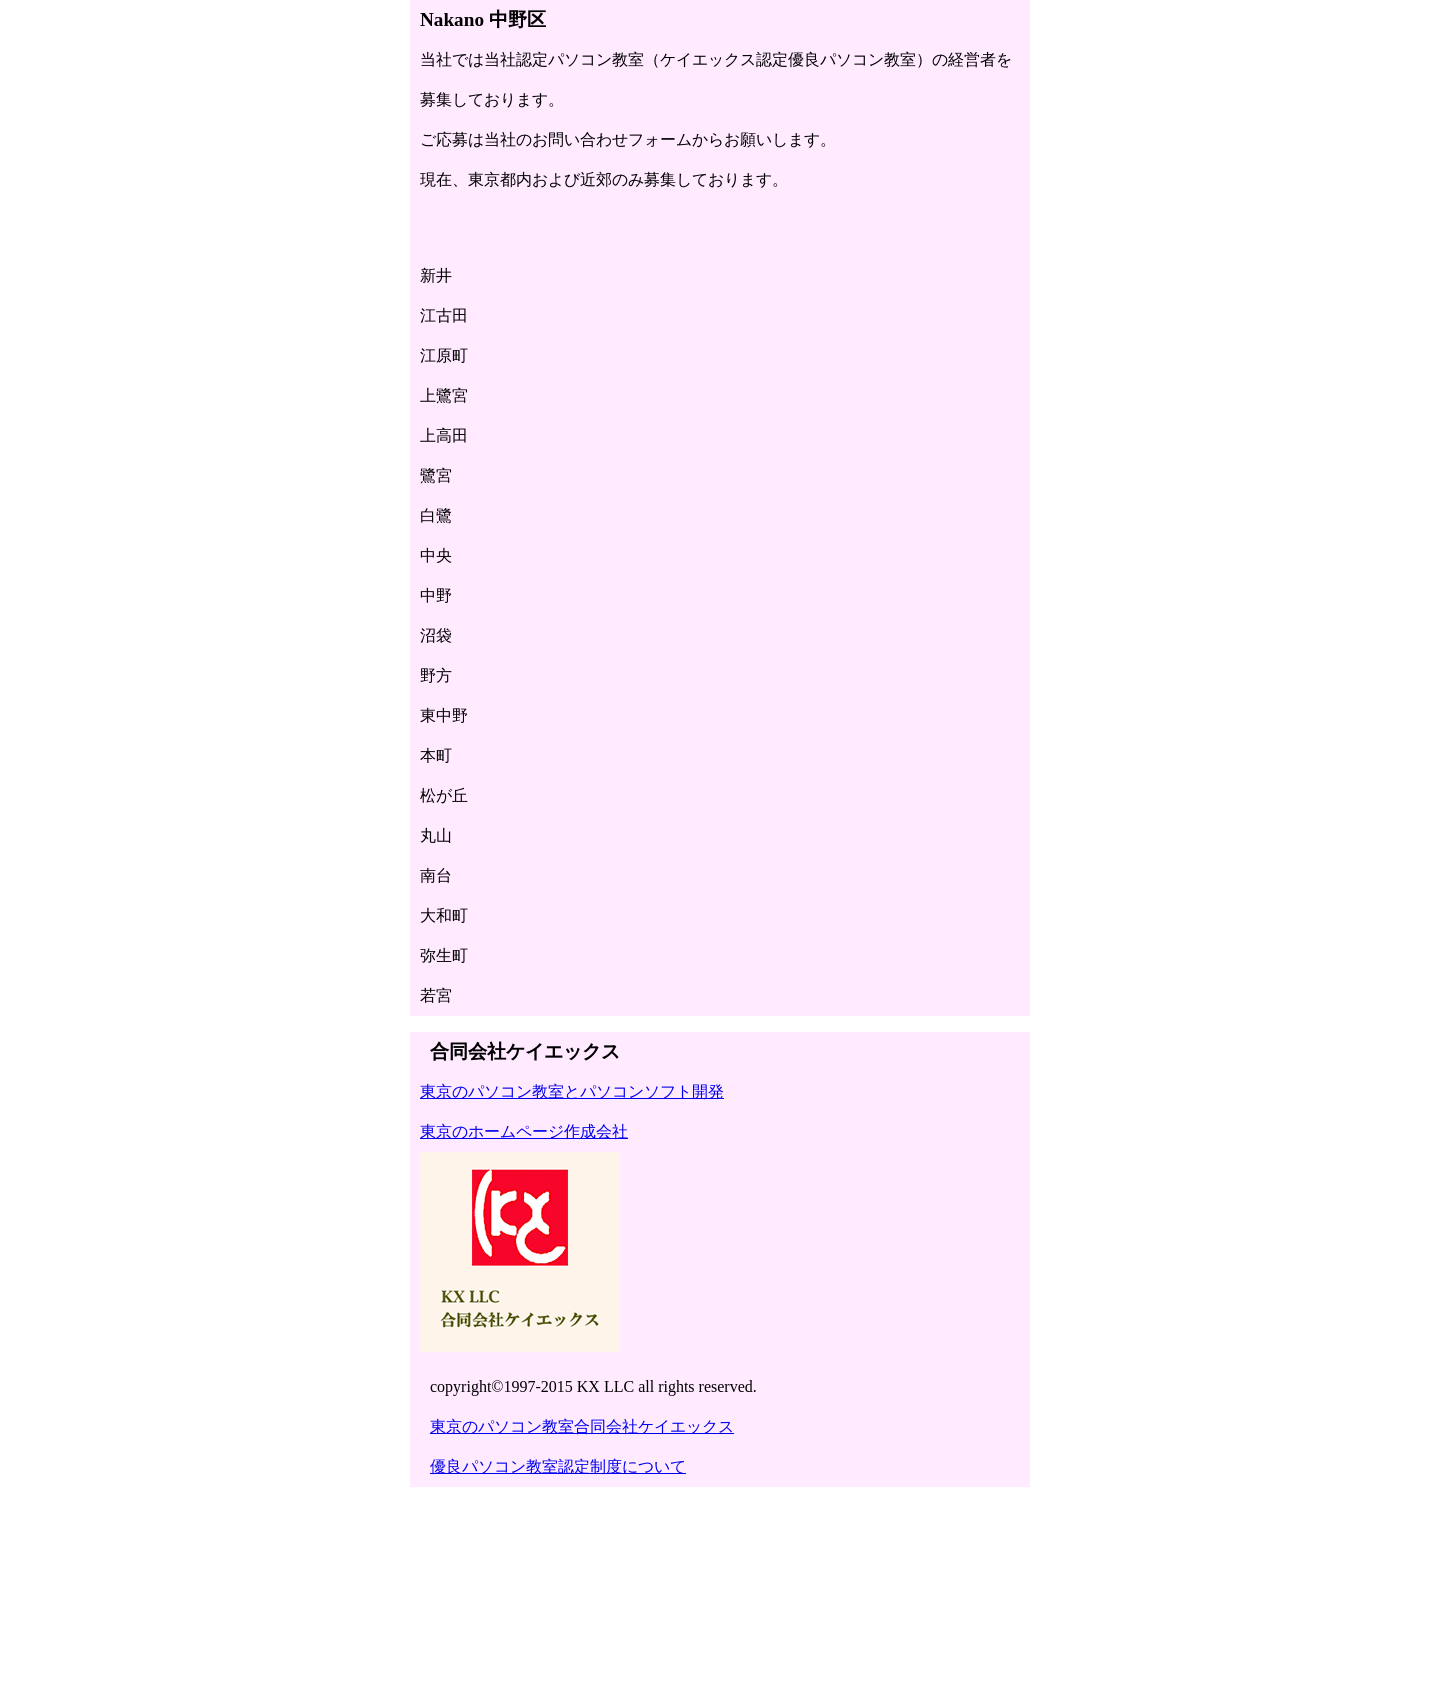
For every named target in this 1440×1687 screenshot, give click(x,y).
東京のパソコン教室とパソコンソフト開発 (572, 1091)
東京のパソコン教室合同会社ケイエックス (582, 1426)
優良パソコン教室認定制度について (558, 1466)
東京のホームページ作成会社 (524, 1131)
